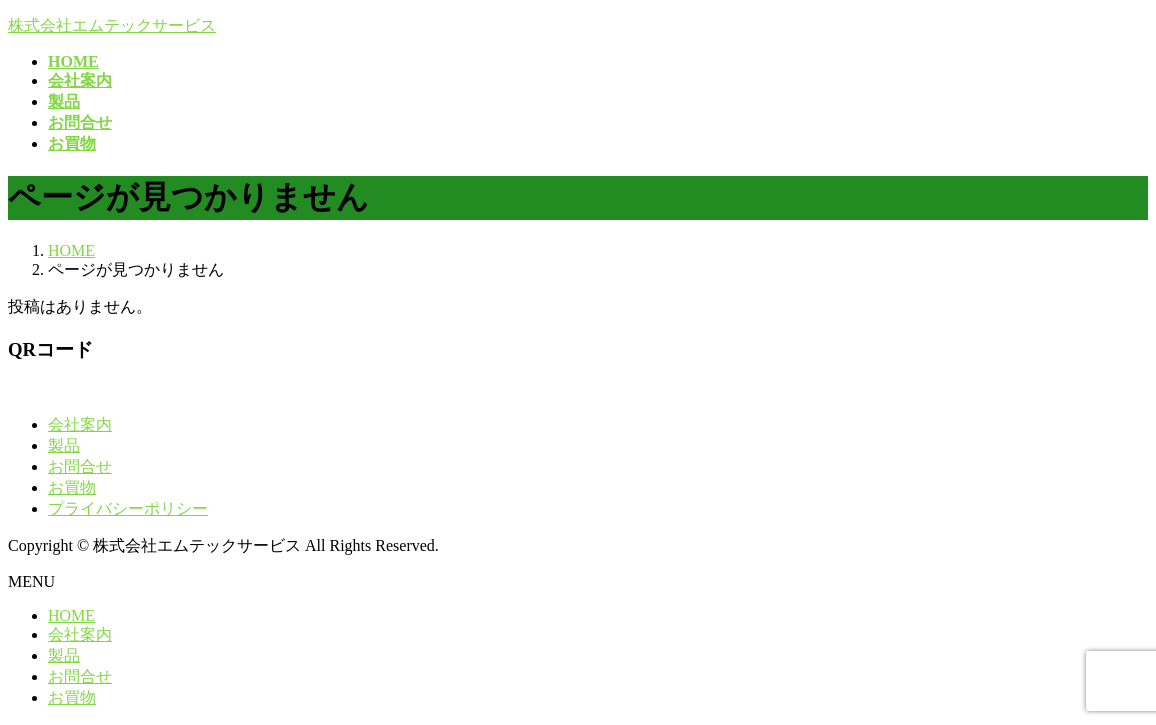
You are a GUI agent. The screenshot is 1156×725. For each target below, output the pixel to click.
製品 (64, 445)
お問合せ (80, 466)
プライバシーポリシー (128, 508)
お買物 (72, 487)
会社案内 (80, 424)
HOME (71, 615)
